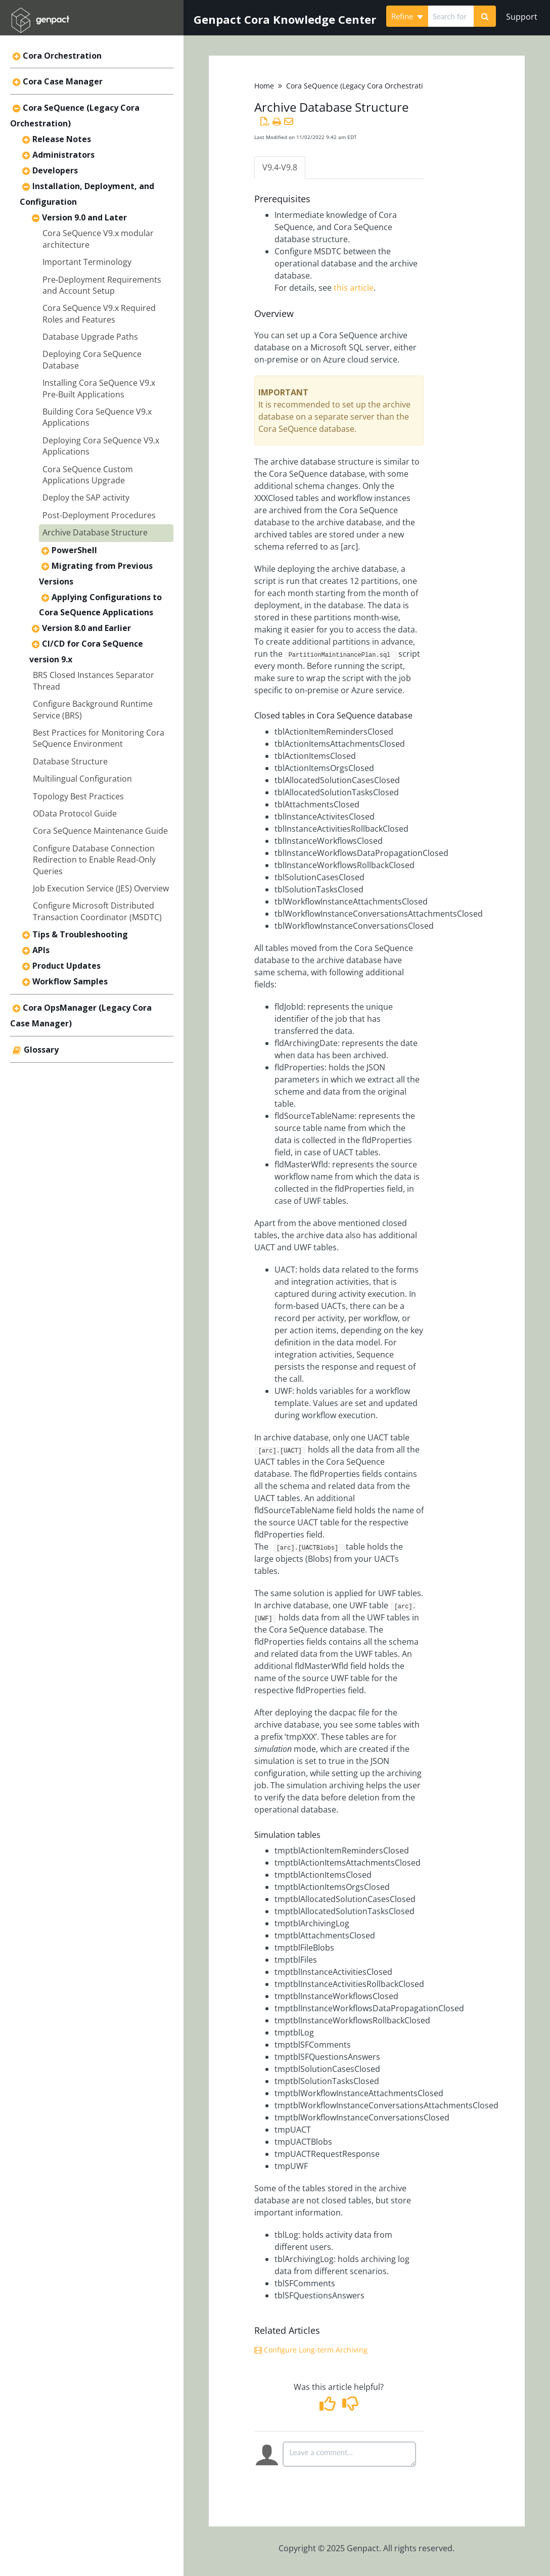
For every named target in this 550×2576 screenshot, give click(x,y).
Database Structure (70, 761)
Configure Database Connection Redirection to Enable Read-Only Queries (94, 860)
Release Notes (61, 139)
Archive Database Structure (95, 532)
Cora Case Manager (63, 81)
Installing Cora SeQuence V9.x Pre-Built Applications (98, 388)
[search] (451, 16)
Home (264, 86)
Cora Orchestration (62, 55)
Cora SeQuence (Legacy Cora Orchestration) (360, 86)
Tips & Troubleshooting (80, 934)
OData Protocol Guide (75, 813)
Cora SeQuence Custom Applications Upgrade (87, 475)
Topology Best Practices (78, 796)
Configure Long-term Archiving (311, 2350)
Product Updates (66, 965)
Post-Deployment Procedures (99, 515)
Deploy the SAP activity (85, 497)
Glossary (41, 1049)
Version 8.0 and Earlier (86, 628)
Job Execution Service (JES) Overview (101, 888)
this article (354, 288)
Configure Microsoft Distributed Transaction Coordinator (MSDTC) (97, 911)
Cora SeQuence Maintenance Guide (100, 830)
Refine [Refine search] (407, 16)
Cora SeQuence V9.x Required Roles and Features (99, 313)
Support (521, 16)
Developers (55, 170)
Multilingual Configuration (82, 778)
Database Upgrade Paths (90, 336)
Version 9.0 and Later (84, 217)
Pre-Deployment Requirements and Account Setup (101, 285)
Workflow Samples (70, 981)
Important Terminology (86, 261)
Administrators (63, 154)
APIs (41, 950)
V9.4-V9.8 (279, 167)
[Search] (485, 16)
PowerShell (74, 550)
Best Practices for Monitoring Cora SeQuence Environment (98, 738)
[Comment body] (349, 2454)
